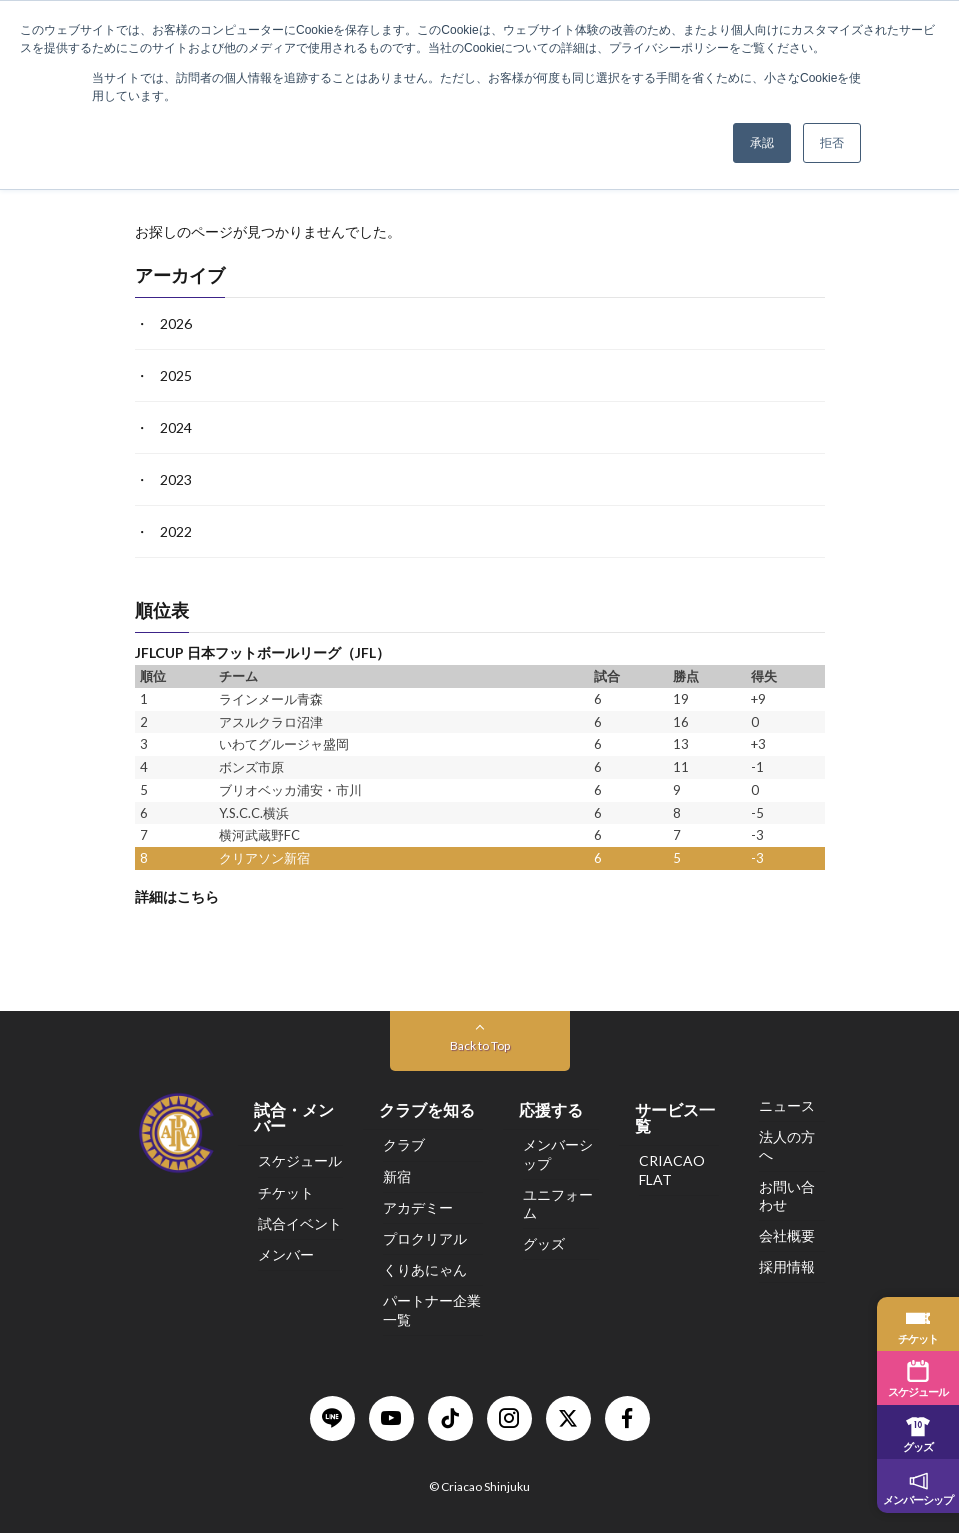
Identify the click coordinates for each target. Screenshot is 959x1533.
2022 (176, 531)
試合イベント (300, 1223)
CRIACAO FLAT (672, 1169)
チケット (286, 1192)
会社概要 (787, 1235)
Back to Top (480, 1045)
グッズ (544, 1243)
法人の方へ (787, 1145)
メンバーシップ (558, 1153)
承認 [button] (762, 143)
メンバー (286, 1254)
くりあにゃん (425, 1269)
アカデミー (418, 1207)
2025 (176, 375)
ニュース (787, 1105)
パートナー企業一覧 (432, 1309)
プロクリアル (425, 1238)
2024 (176, 427)
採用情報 (787, 1266)
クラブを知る (427, 1109)
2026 (176, 323)
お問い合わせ (787, 1195)
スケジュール (300, 1160)
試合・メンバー (294, 1117)
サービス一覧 (675, 1117)
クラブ (404, 1144)
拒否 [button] (832, 143)
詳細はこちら (177, 896)
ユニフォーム (558, 1203)
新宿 (397, 1176)
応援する (551, 1109)
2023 (176, 479)
